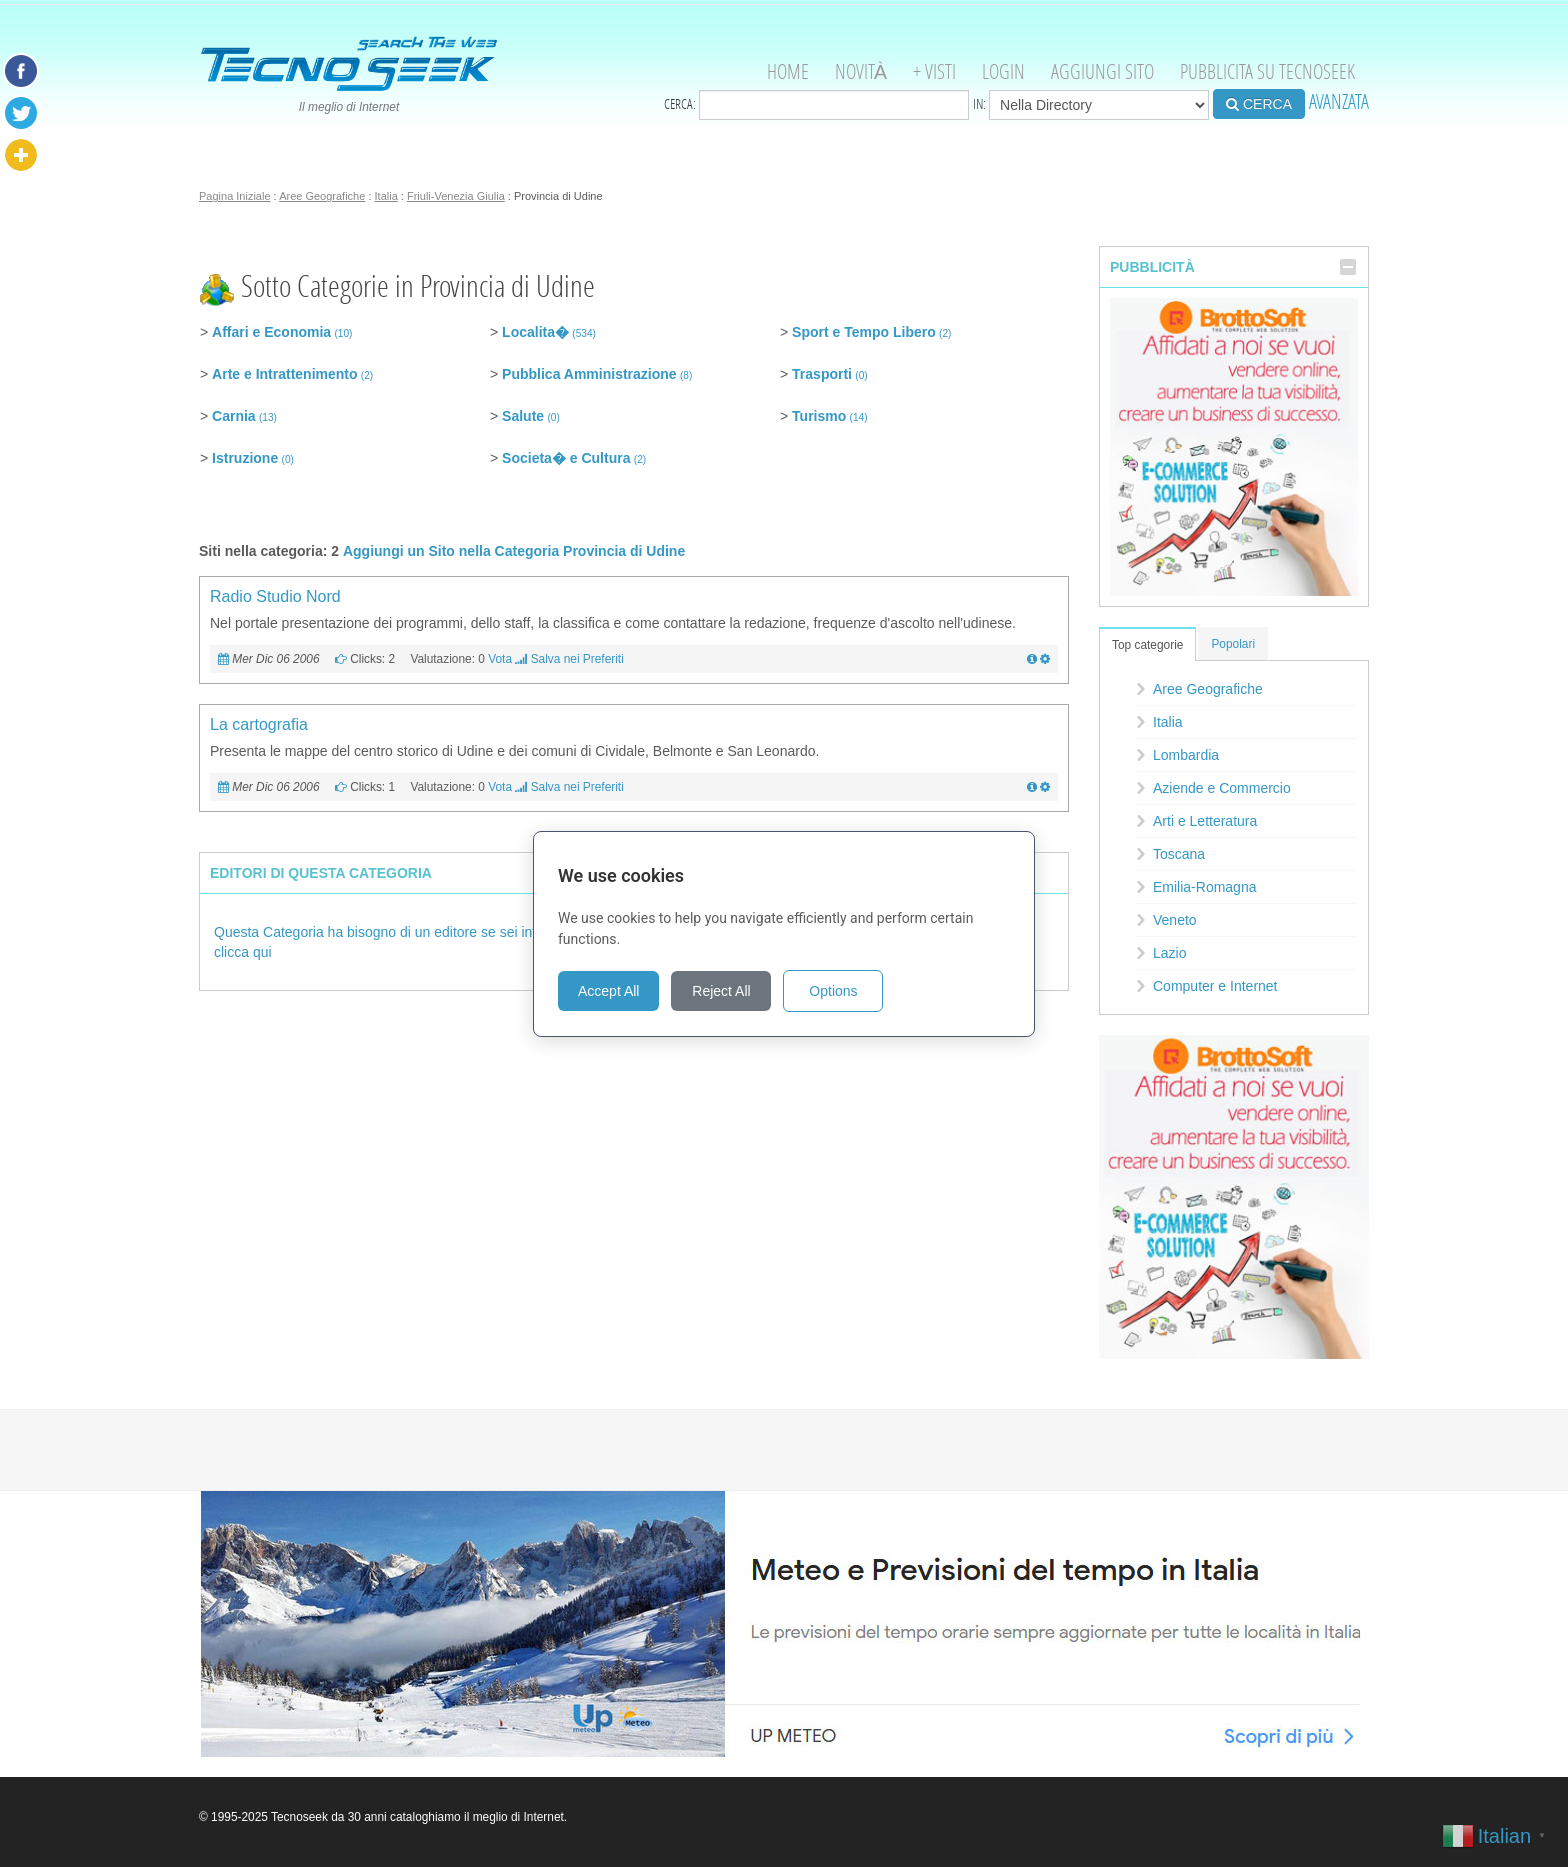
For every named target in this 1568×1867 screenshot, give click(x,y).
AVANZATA (1339, 101)
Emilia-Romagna (1204, 887)
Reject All (721, 991)
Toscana (1179, 854)
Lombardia (1186, 755)
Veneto (1175, 920)
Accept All (608, 991)
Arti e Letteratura (1205, 821)
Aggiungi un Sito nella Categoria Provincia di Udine (514, 551)
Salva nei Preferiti (577, 659)
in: (1091, 105)
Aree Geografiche (322, 196)
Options (833, 991)
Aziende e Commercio (1222, 788)
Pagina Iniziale (235, 196)
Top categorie (1147, 645)
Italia (386, 196)
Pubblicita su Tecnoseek (1267, 71)
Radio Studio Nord (275, 596)
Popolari (1233, 644)
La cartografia (259, 724)
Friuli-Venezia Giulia (456, 196)
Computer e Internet (1215, 986)
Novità (861, 71)
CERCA (1259, 104)
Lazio (1169, 953)
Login (1003, 71)
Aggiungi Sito (1102, 71)
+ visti (934, 71)
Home (788, 71)
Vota (500, 659)
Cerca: (816, 105)
